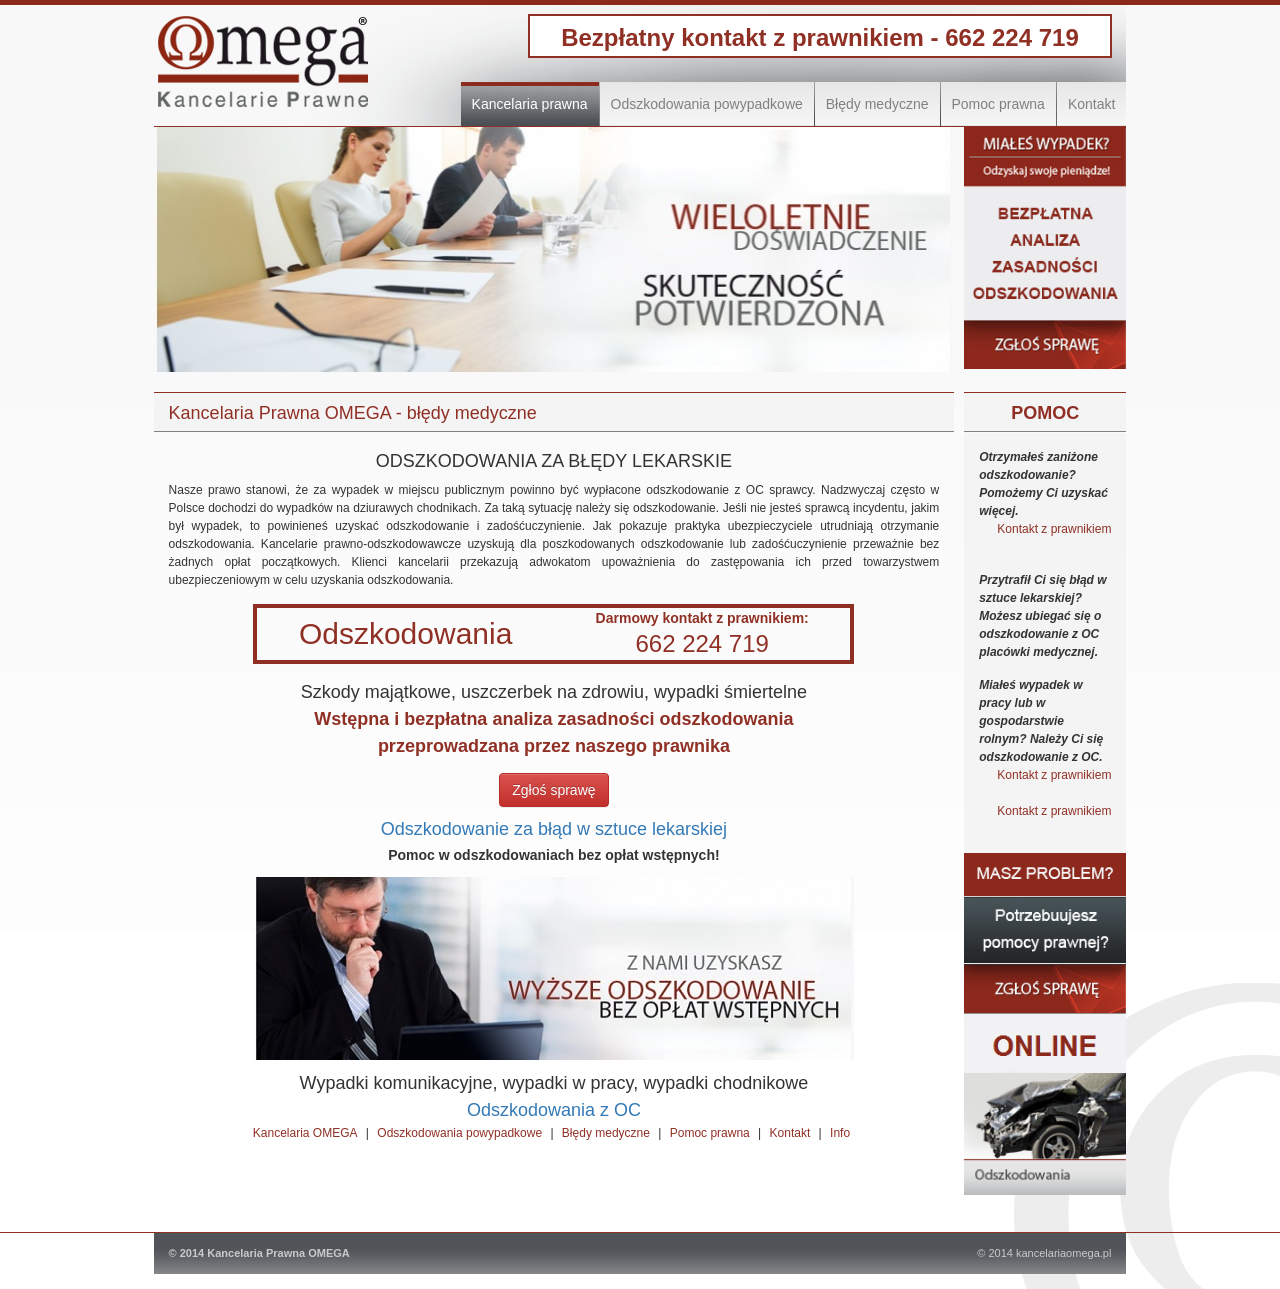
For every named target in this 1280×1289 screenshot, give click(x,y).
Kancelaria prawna (530, 104)
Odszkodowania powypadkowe (707, 104)
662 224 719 (1011, 37)
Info (840, 1133)
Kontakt (1091, 104)
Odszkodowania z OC (554, 1110)
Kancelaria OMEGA (305, 1133)
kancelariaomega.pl (1063, 1253)
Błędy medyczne (877, 104)
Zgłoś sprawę (553, 790)
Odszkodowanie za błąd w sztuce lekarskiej (554, 829)
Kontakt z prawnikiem (1054, 529)
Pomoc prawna (998, 104)
